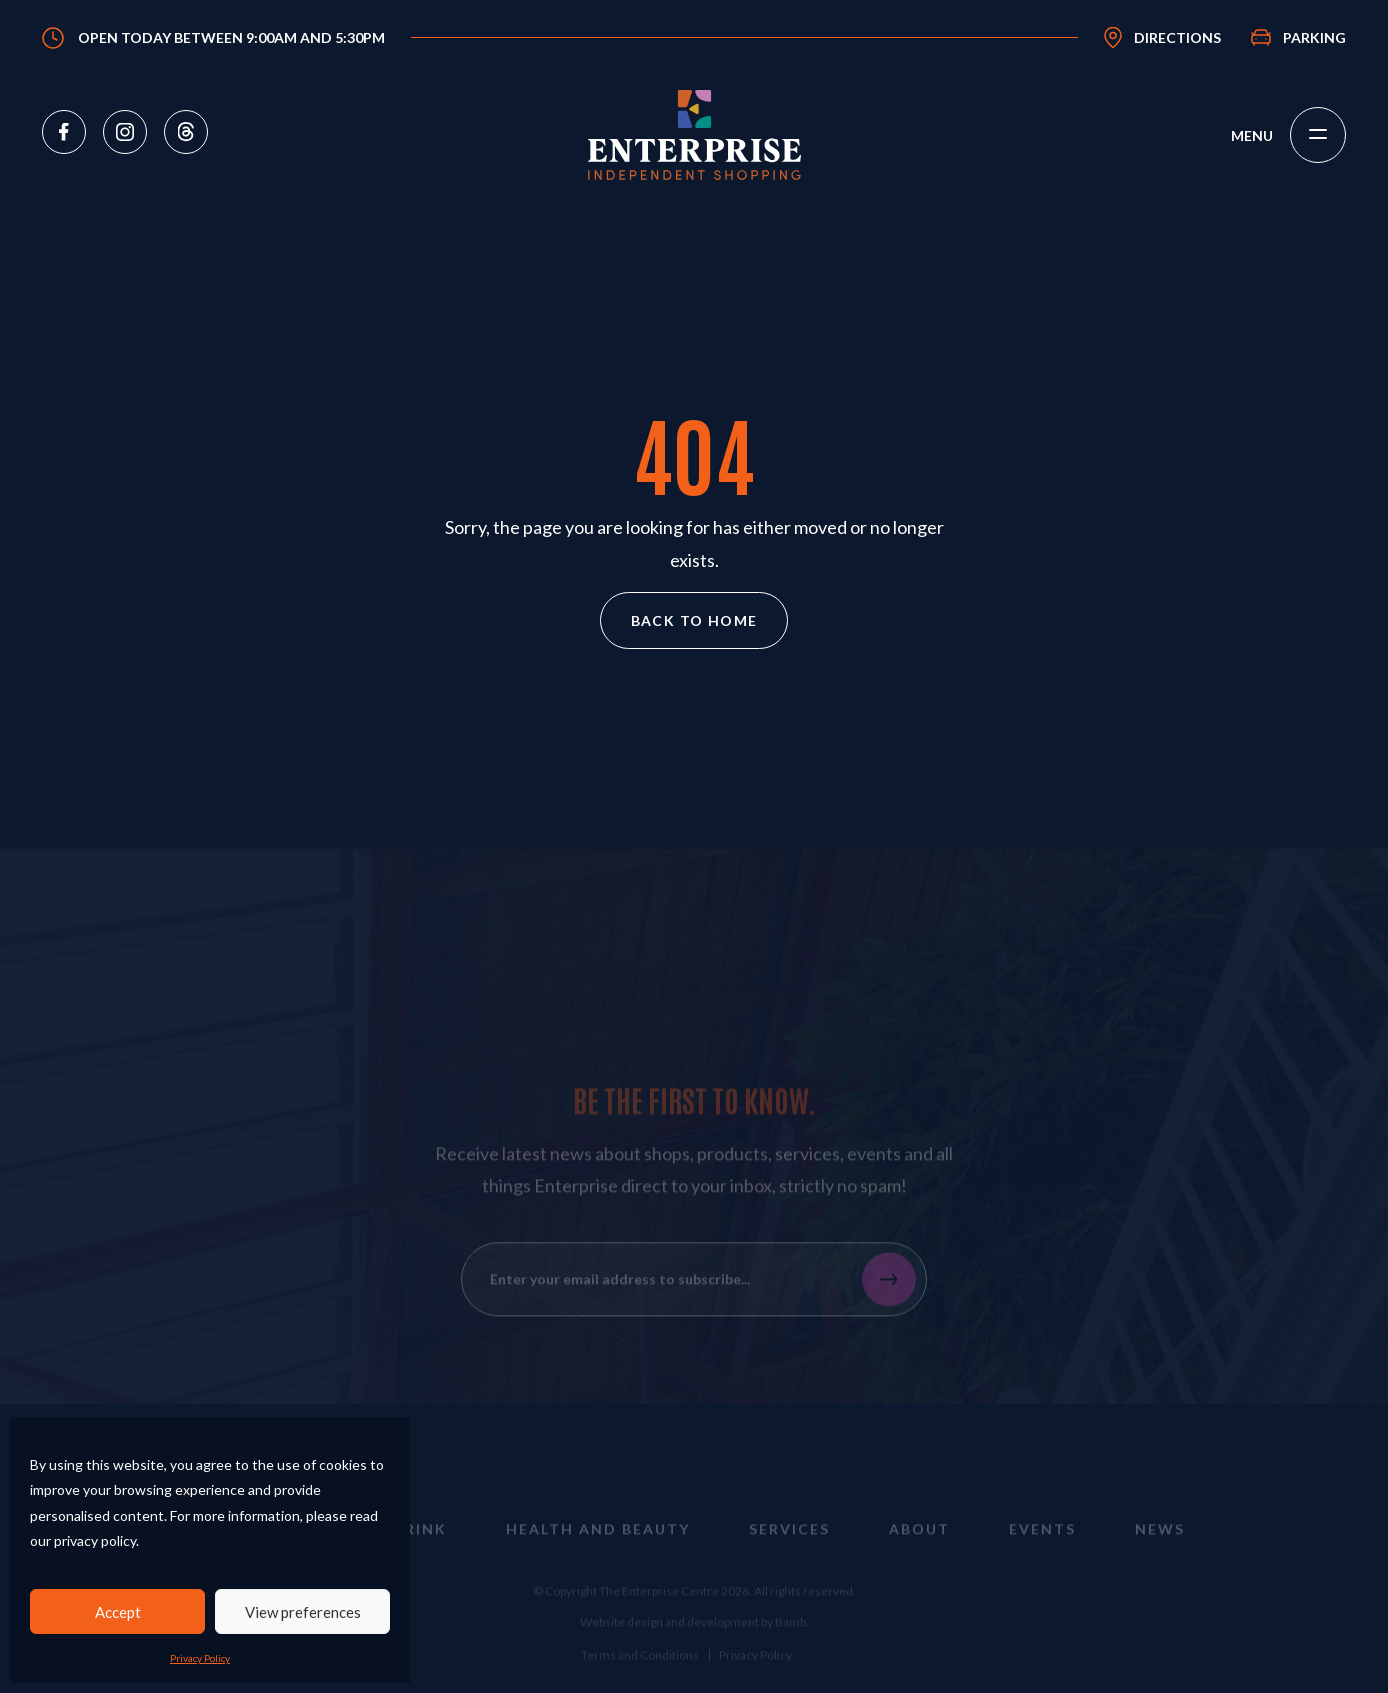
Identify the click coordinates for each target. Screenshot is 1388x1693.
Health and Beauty (598, 1544)
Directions (1177, 37)
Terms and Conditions (640, 1670)
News (1160, 1544)
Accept (118, 1612)
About (919, 1544)
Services (789, 1544)
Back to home (694, 620)
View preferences (303, 1612)
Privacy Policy (200, 1658)
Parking (1314, 37)
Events (1042, 1544)
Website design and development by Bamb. (694, 1637)
